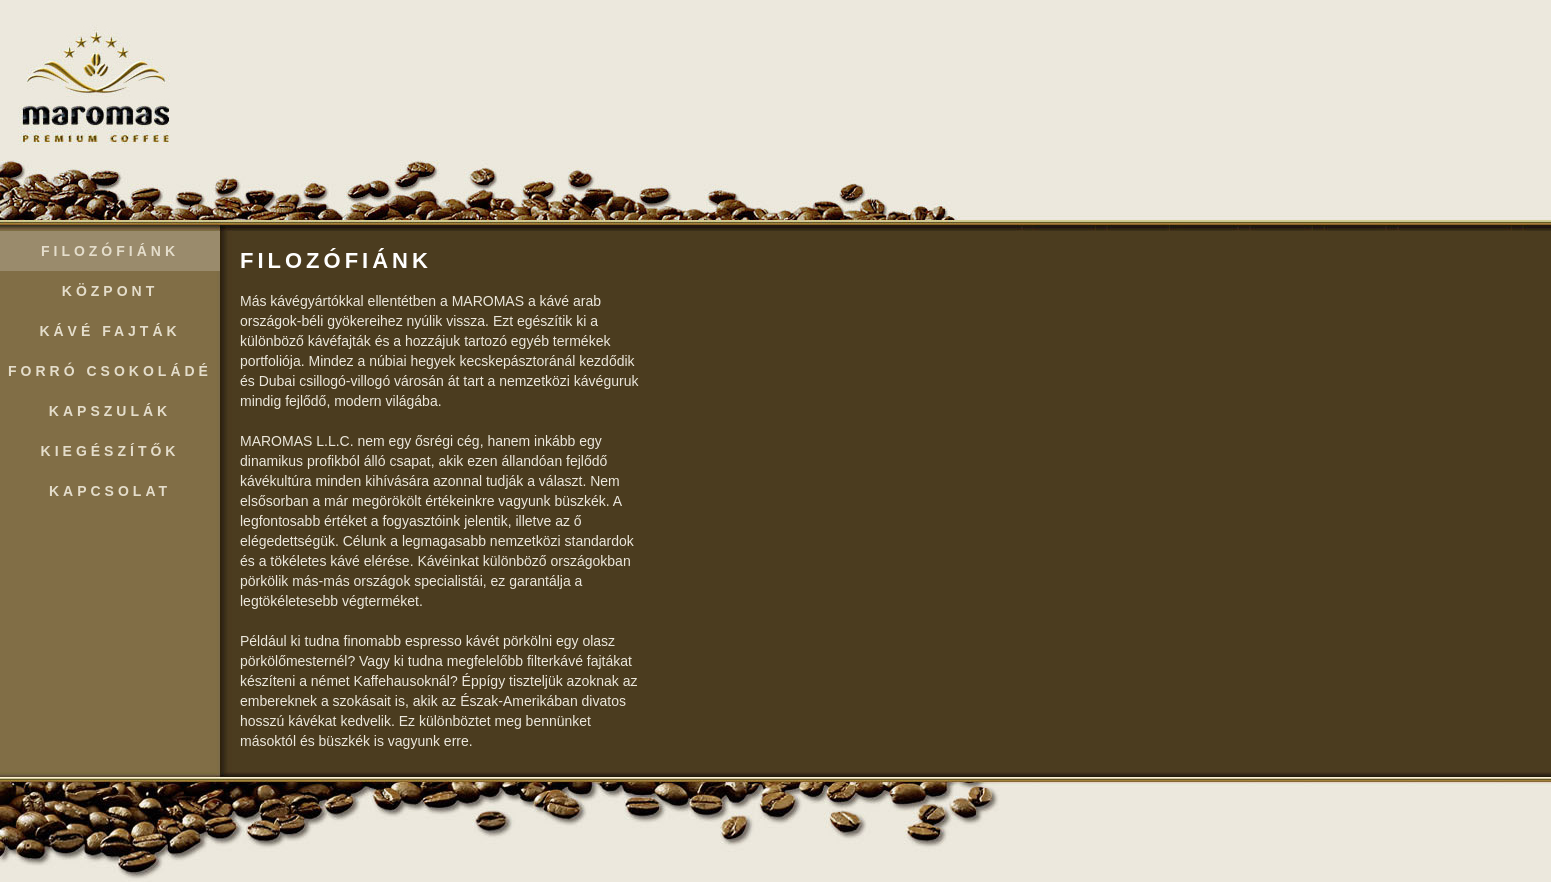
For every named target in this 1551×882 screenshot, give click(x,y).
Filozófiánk (110, 251)
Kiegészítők (110, 451)
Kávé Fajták (109, 331)
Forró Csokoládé (110, 371)
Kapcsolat (110, 491)
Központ (110, 291)
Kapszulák (110, 411)
